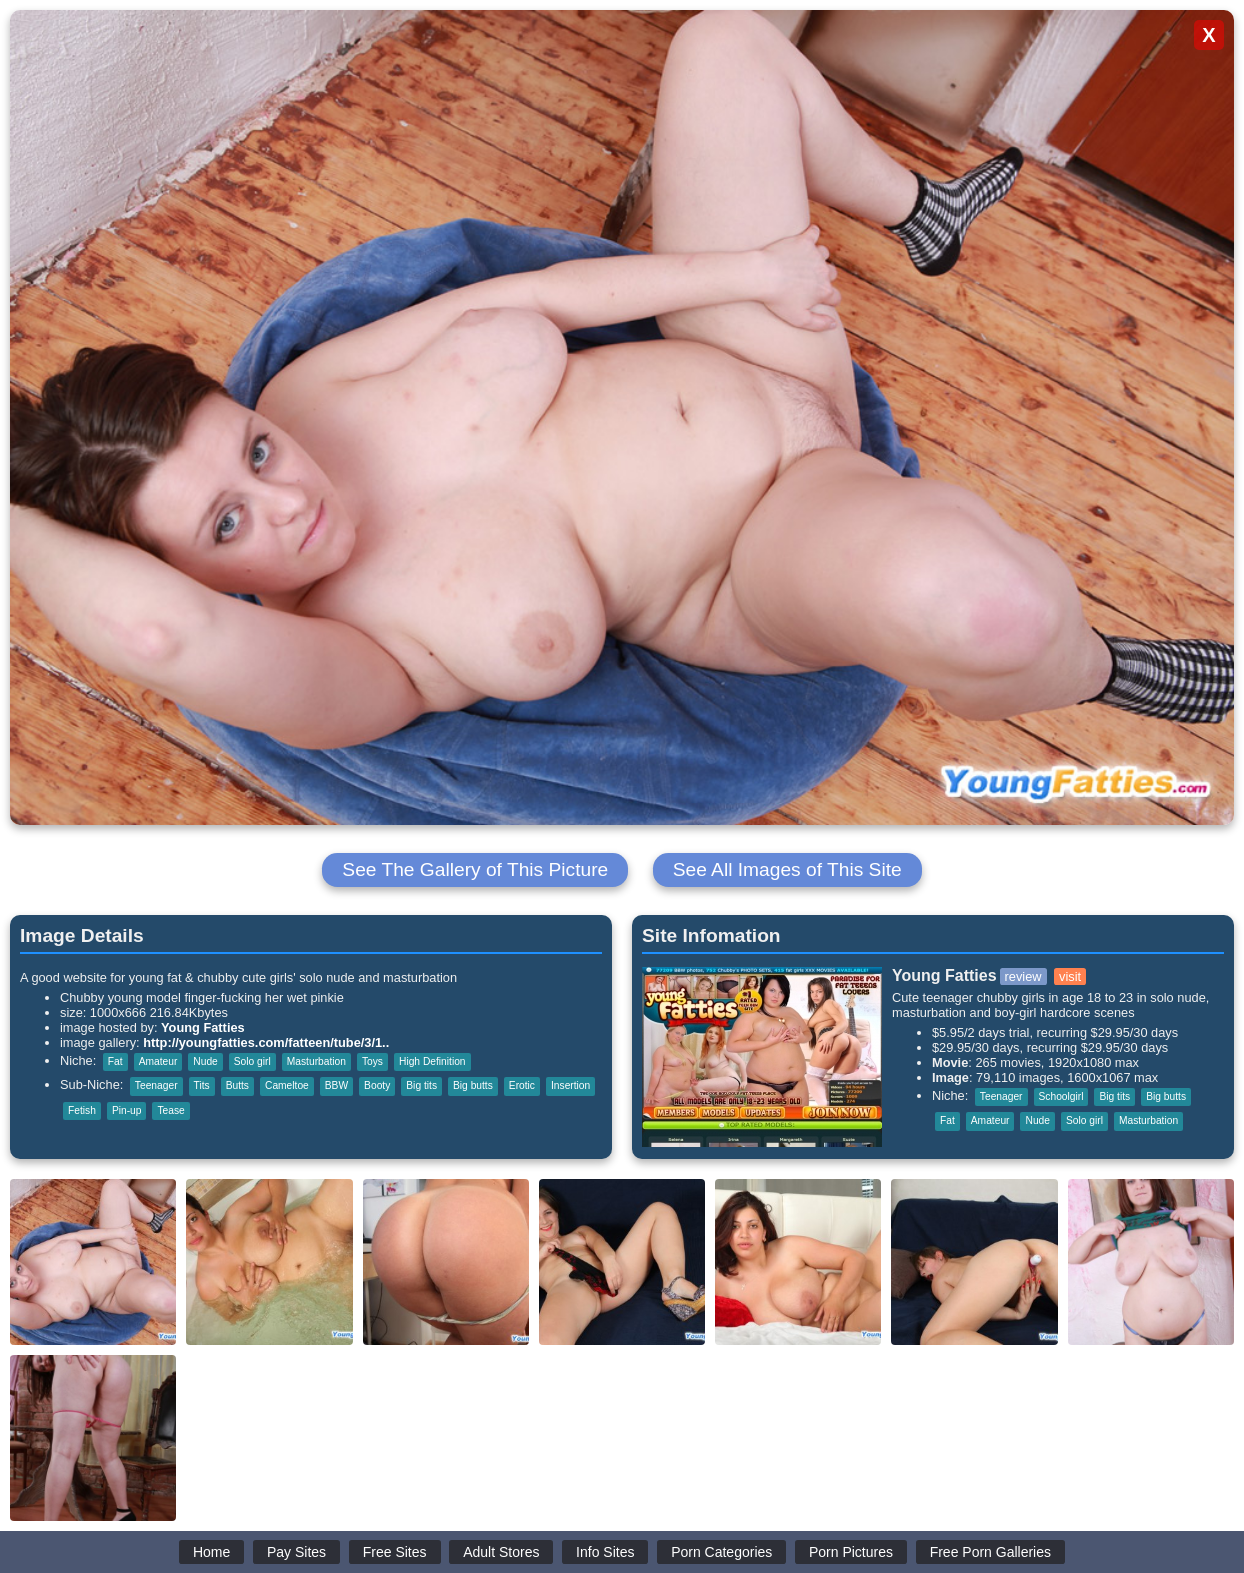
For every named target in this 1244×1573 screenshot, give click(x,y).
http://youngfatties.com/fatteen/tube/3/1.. (266, 1042)
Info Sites (605, 1552)
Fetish (82, 1110)
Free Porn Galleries (990, 1552)
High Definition (432, 1061)
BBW (336, 1085)
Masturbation (316, 1061)
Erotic (522, 1085)
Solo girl (252, 1061)
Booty (377, 1085)
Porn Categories (721, 1552)
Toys (372, 1061)
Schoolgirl (1061, 1096)
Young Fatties (203, 1027)
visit (1070, 976)
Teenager (156, 1085)
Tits (202, 1085)
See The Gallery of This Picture (475, 869)
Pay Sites (296, 1552)
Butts (237, 1085)
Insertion (570, 1085)
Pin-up (127, 1110)
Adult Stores (501, 1552)
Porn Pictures (851, 1552)
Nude (205, 1061)
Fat (115, 1061)
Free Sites (395, 1552)
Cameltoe (287, 1085)
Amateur (158, 1061)
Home (211, 1552)
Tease (170, 1110)
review (1023, 976)
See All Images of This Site (787, 869)
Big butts (473, 1085)
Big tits (421, 1085)
